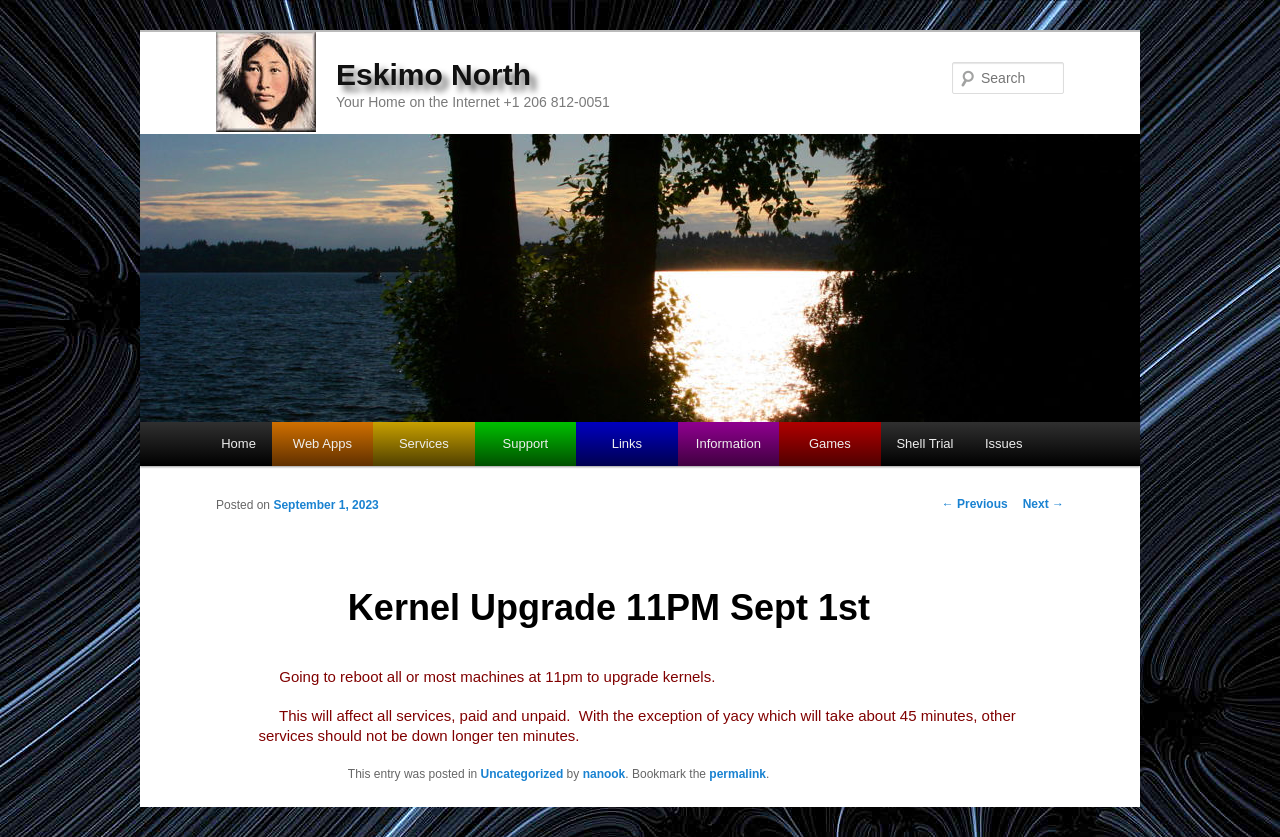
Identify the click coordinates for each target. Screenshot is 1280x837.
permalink (737, 774)
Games (830, 443)
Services (424, 443)
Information (728, 443)
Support (526, 443)
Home (238, 443)
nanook (604, 774)
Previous (975, 504)
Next (1043, 504)
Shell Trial (924, 443)
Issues (1004, 443)
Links (627, 443)
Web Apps (322, 443)
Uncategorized (522, 774)
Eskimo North (433, 74)
